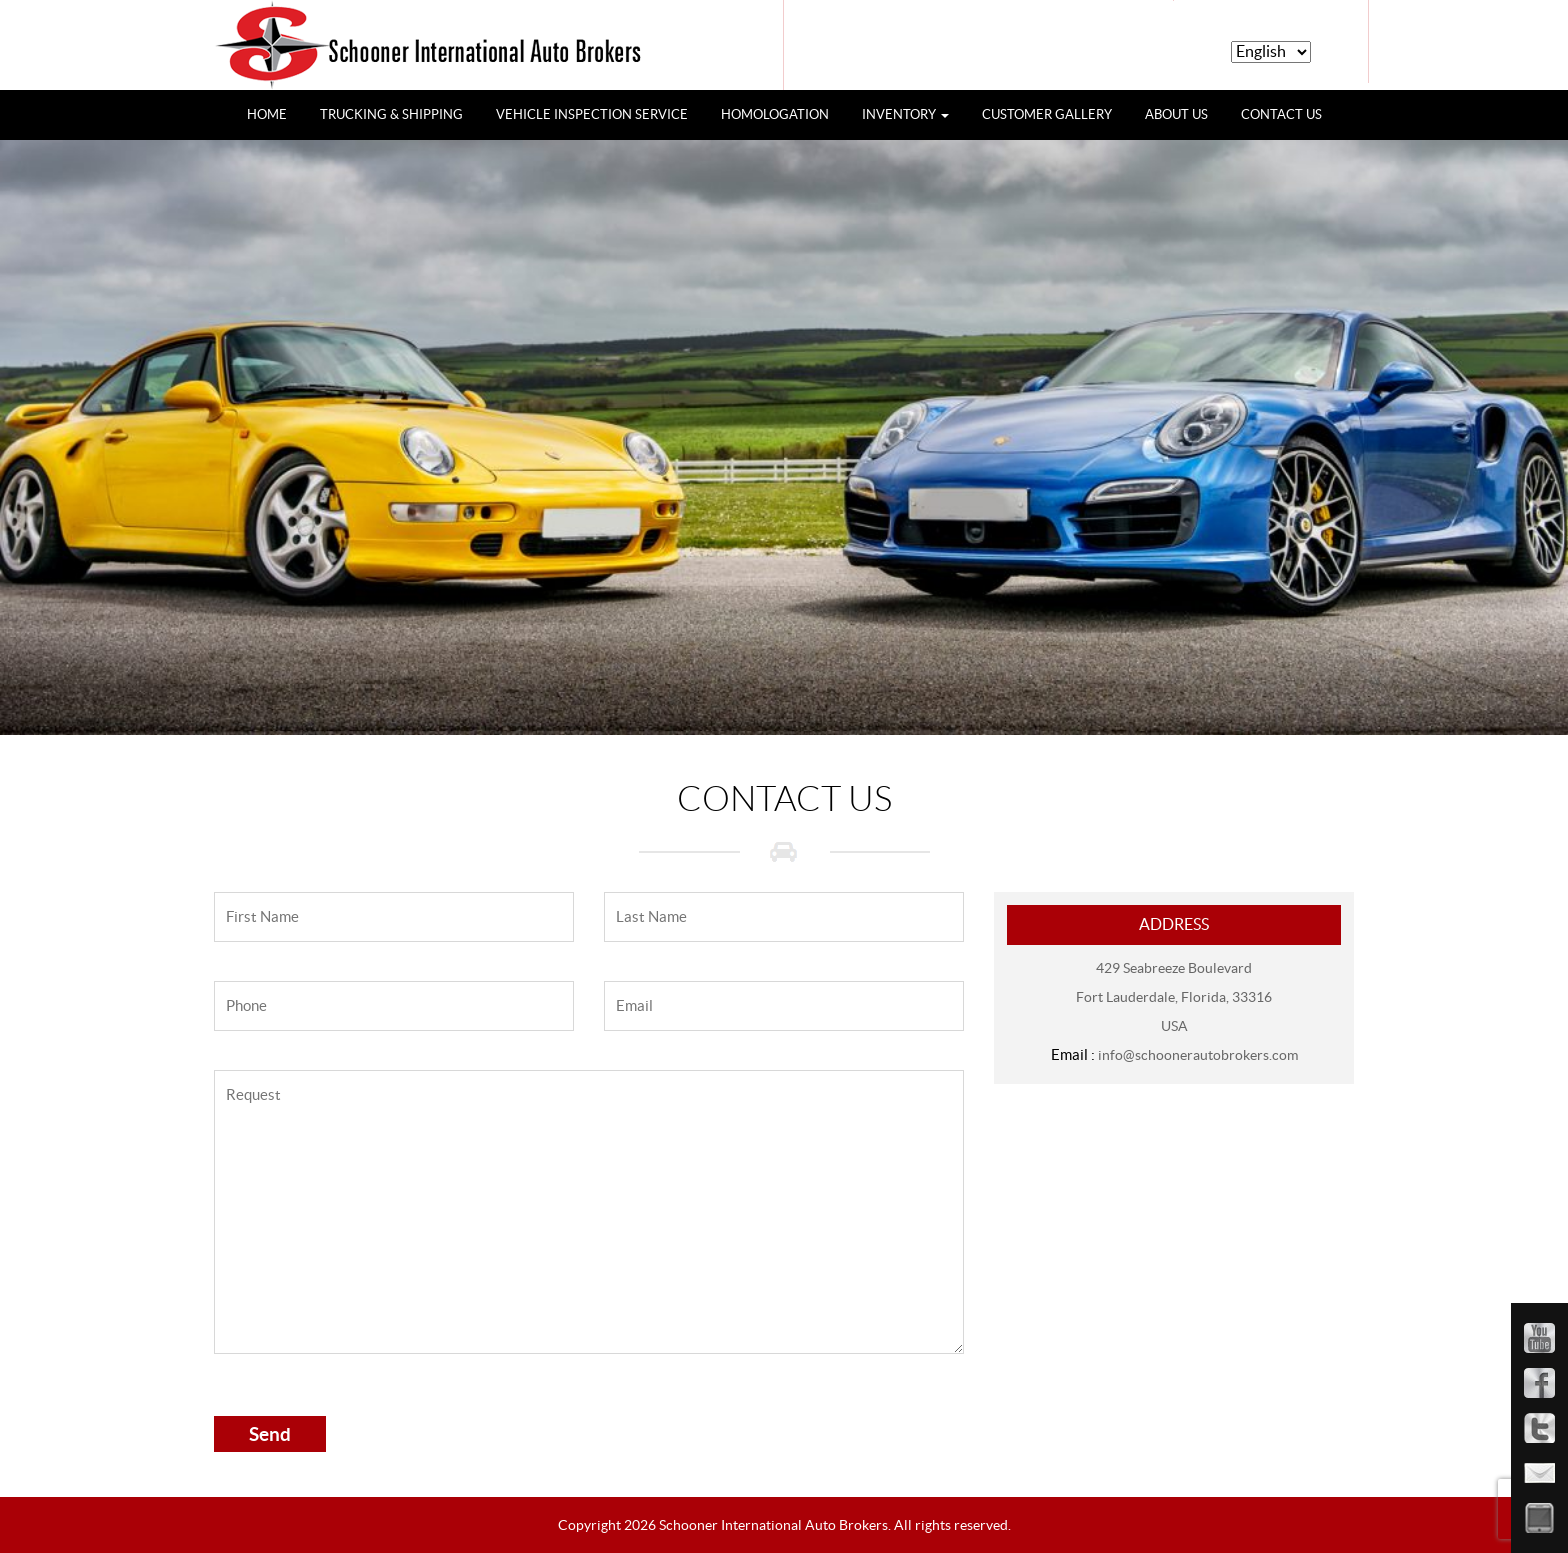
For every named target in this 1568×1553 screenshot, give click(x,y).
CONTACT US (1281, 114)
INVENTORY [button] (905, 114)
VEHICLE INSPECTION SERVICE (592, 114)
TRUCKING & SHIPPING (391, 114)
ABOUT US (1176, 114)
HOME (274, 113)
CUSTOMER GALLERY (1047, 114)
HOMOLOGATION (775, 114)
